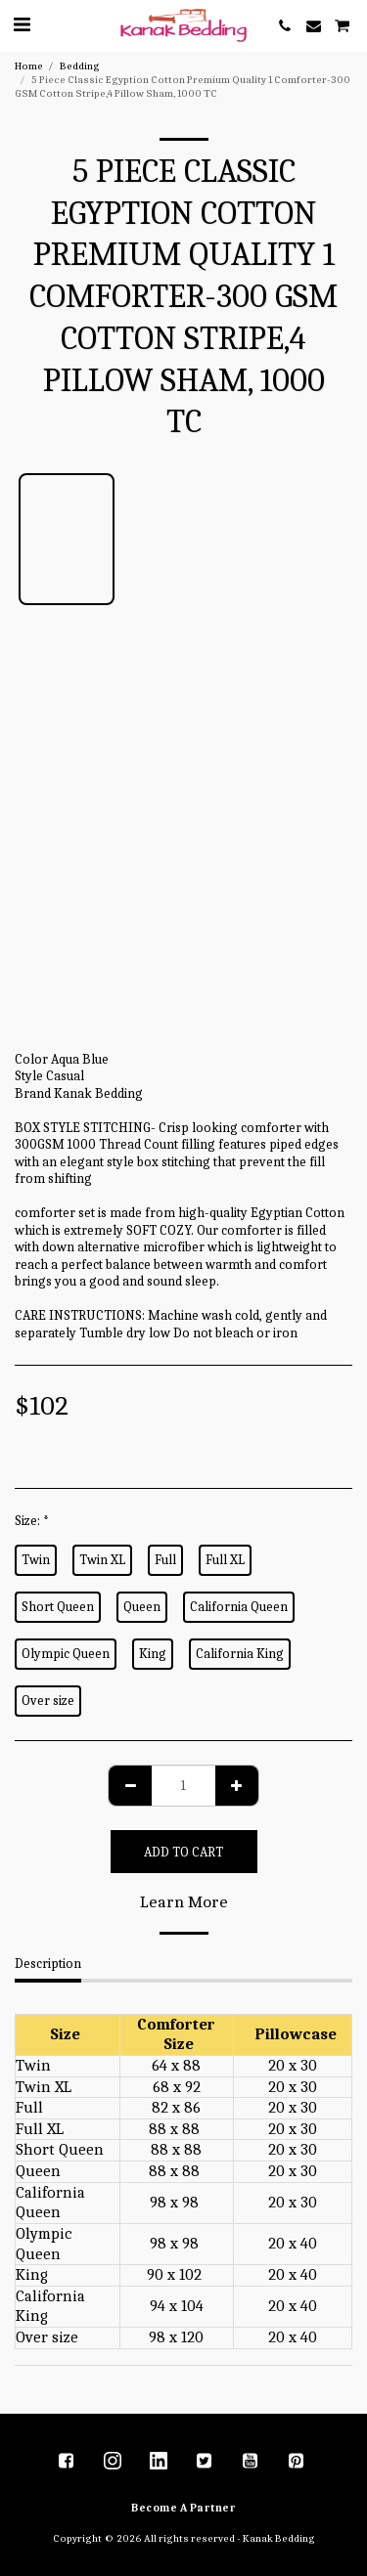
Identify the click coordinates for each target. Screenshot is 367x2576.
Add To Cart (183, 1852)
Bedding (80, 66)
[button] (21, 25)
